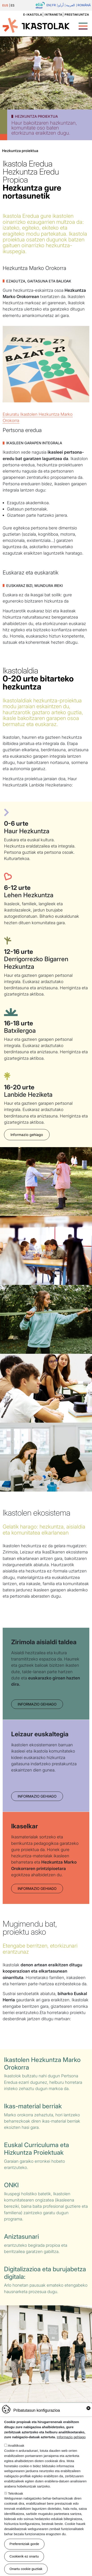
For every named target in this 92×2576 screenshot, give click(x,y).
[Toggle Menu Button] (83, 24)
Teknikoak (15, 2493)
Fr (54, 5)
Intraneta (53, 14)
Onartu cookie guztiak (26, 2569)
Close (88, 2408)
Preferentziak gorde (24, 2544)
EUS (5, 5)
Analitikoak (16, 2445)
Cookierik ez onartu (24, 2556)
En (48, 5)
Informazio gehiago (26, 1134)
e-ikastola (32, 14)
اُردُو (61, 5)
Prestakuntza (77, 14)
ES (13, 5)
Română (84, 5)
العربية (70, 5)
